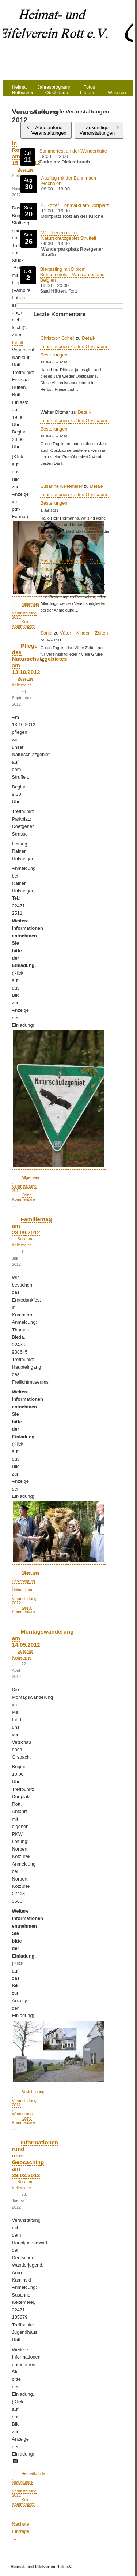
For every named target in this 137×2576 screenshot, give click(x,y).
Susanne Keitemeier (61, 486)
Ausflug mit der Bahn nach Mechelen (68, 180)
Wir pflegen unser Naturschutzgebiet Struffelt (68, 235)
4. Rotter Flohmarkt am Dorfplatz (75, 205)
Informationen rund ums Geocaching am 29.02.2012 (35, 2158)
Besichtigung (23, 1581)
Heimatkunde (24, 1590)
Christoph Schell (57, 338)
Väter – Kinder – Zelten (84, 633)
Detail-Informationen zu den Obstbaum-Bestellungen (74, 346)
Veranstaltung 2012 (24, 2102)
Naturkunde (22, 2482)
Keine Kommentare (23, 1197)
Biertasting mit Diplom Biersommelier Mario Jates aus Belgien (72, 274)
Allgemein (30, 1177)
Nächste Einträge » (21, 2531)
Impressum (79, 104)
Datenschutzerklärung (34, 104)
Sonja (46, 633)
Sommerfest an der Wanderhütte (73, 151)
